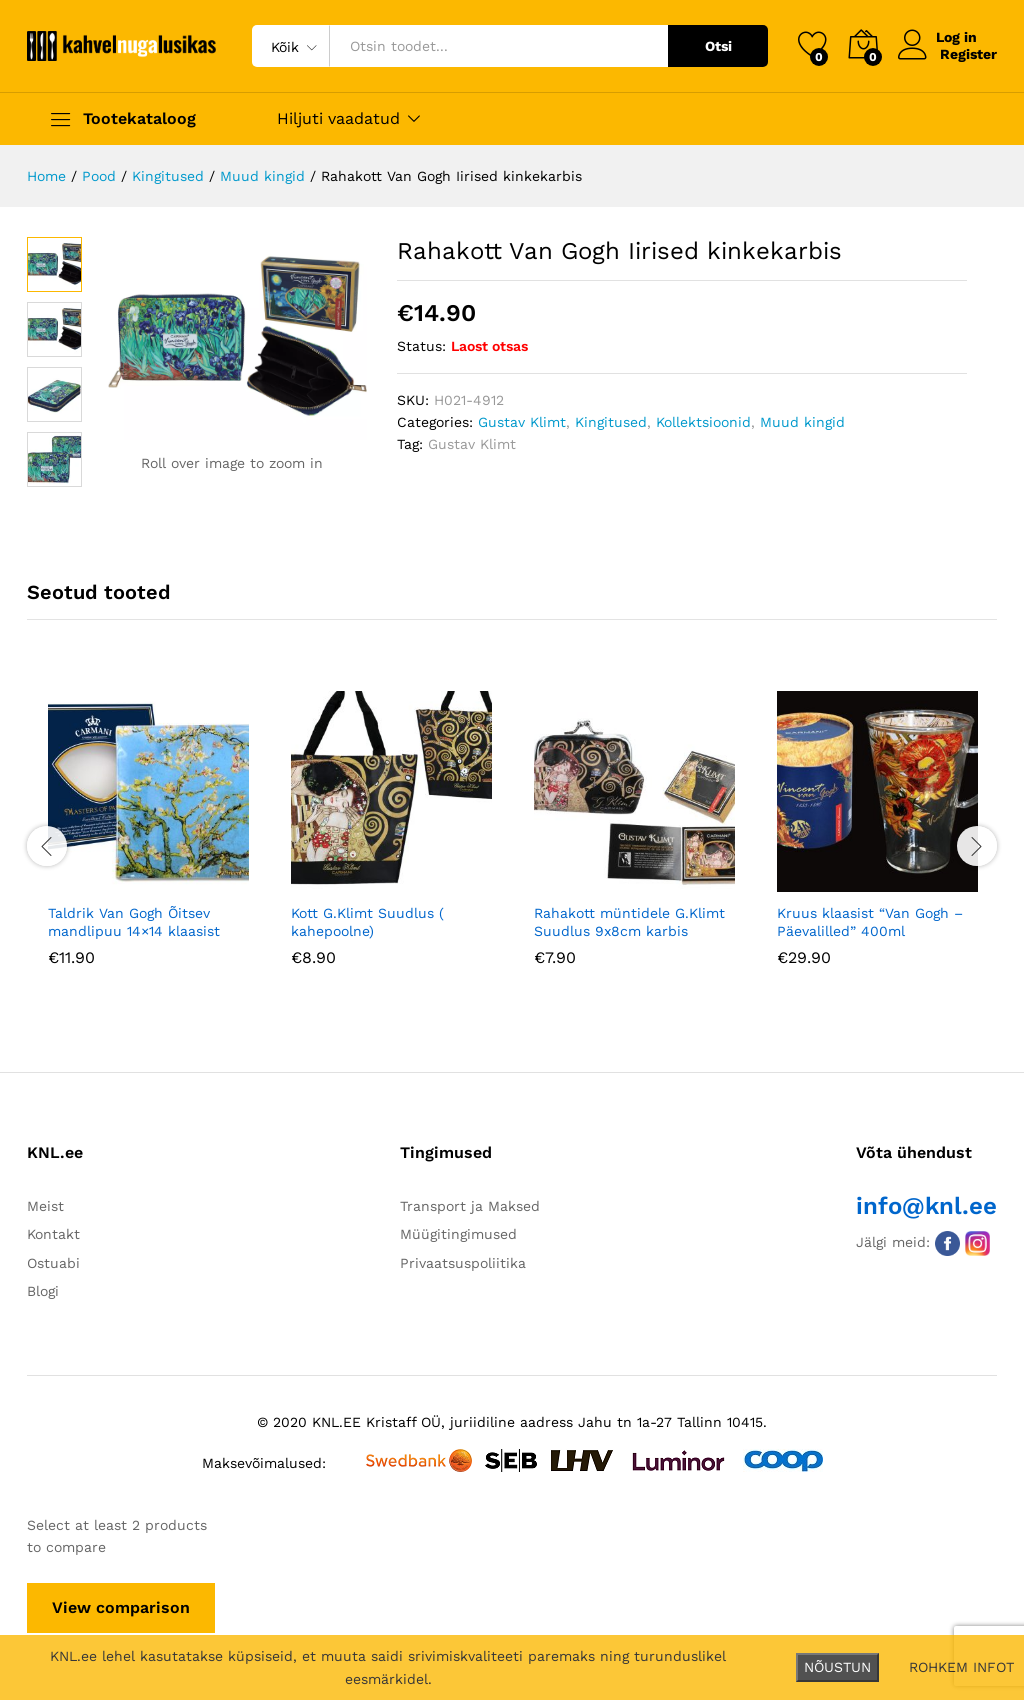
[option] (148, 843)
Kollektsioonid (703, 422)
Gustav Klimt (522, 422)
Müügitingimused (458, 1234)
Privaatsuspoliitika (463, 1263)
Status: (421, 346)
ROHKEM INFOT (961, 1667)
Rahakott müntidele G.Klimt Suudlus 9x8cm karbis (629, 922)
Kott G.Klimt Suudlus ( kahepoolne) (367, 922)
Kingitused (611, 422)
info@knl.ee (926, 1206)
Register (968, 54)
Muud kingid (802, 422)
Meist (45, 1206)
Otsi (718, 46)
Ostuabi (53, 1263)
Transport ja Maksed (470, 1206)
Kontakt (53, 1234)
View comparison (121, 1607)
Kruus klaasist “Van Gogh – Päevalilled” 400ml (870, 922)
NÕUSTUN (837, 1667)
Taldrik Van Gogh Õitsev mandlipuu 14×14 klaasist (134, 922)
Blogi (43, 1291)
